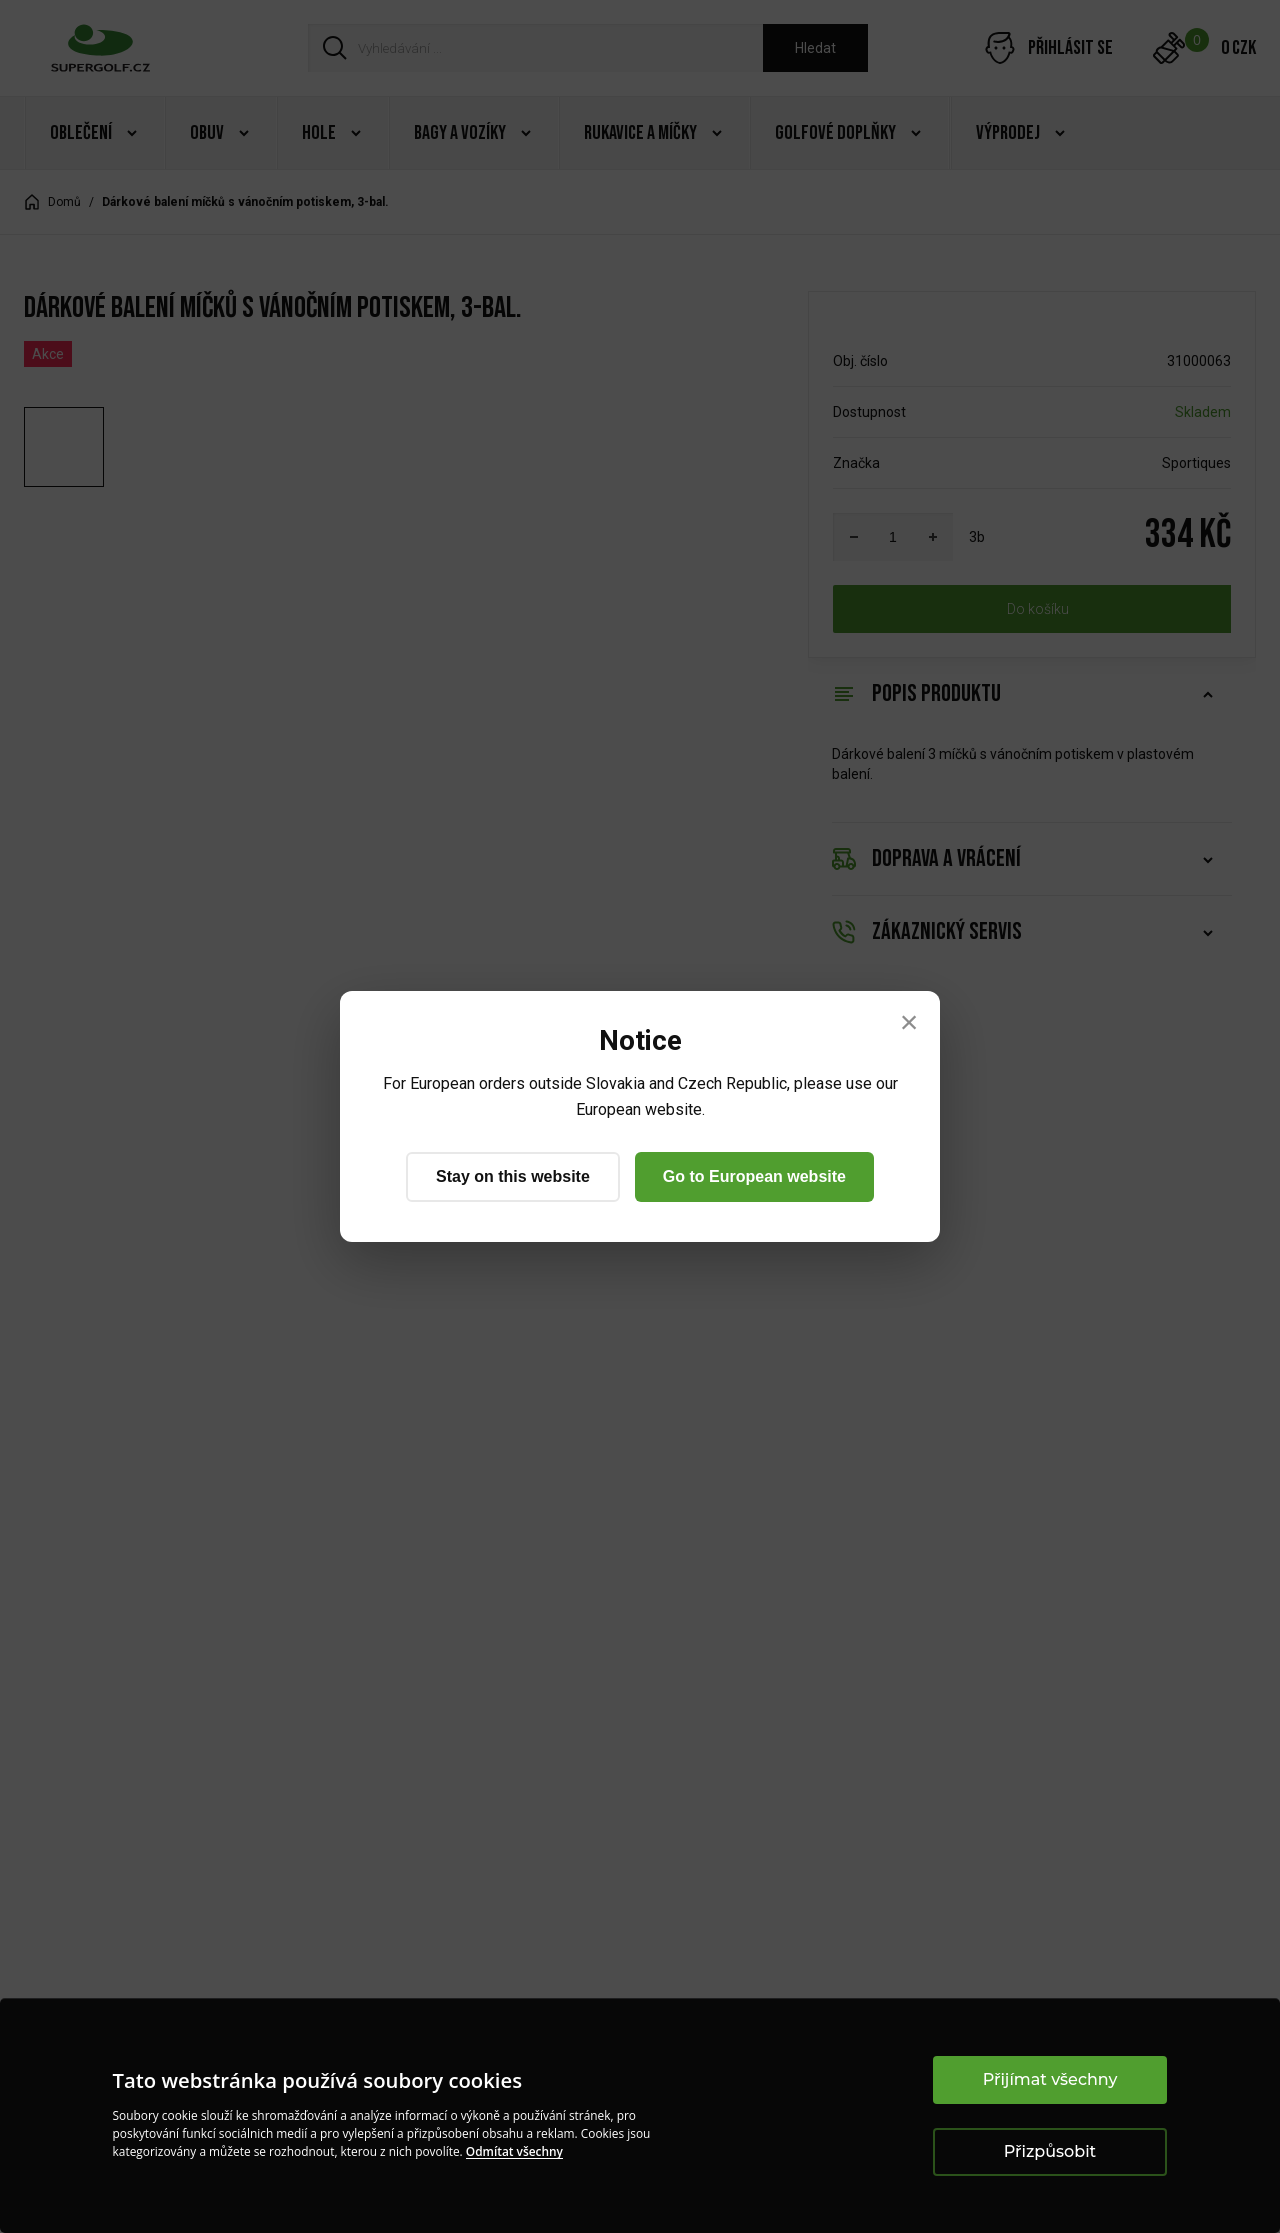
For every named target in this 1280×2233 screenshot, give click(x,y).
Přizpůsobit (1050, 2151)
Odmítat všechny (514, 2151)
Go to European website (754, 1176)
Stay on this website (513, 1176)
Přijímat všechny (1050, 2079)
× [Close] (909, 1022)
